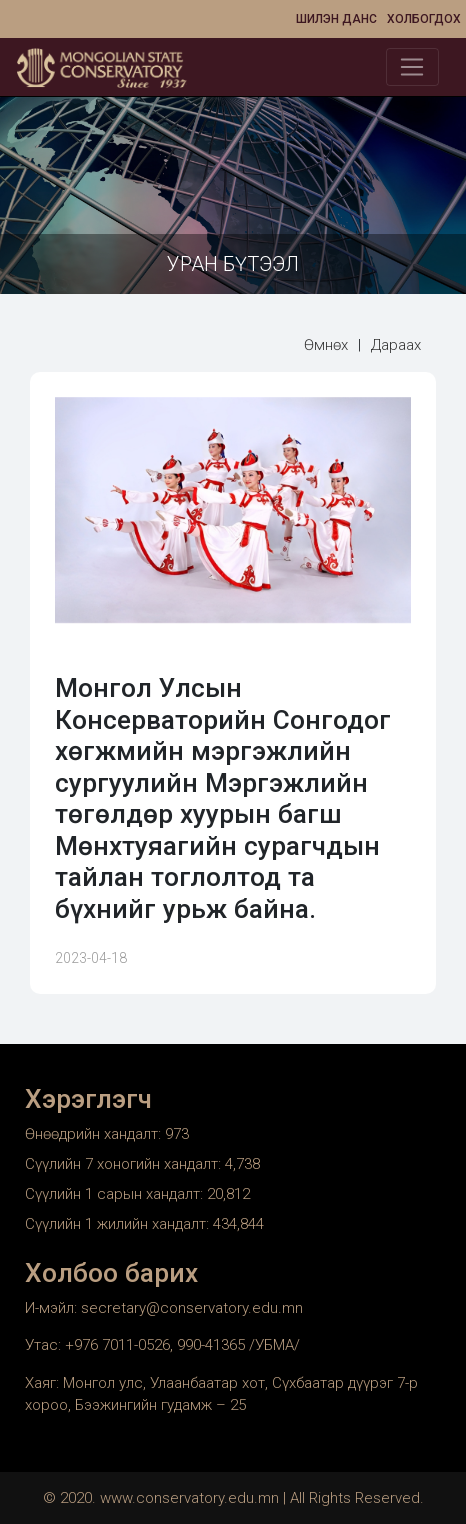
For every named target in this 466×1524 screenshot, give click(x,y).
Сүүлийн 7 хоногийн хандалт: (125, 1164)
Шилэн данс (336, 19)
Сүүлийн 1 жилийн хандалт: (119, 1224)
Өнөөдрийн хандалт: (95, 1134)
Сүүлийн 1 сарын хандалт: (116, 1194)
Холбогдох (424, 19)
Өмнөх (326, 345)
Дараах (396, 345)
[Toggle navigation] (412, 67)
